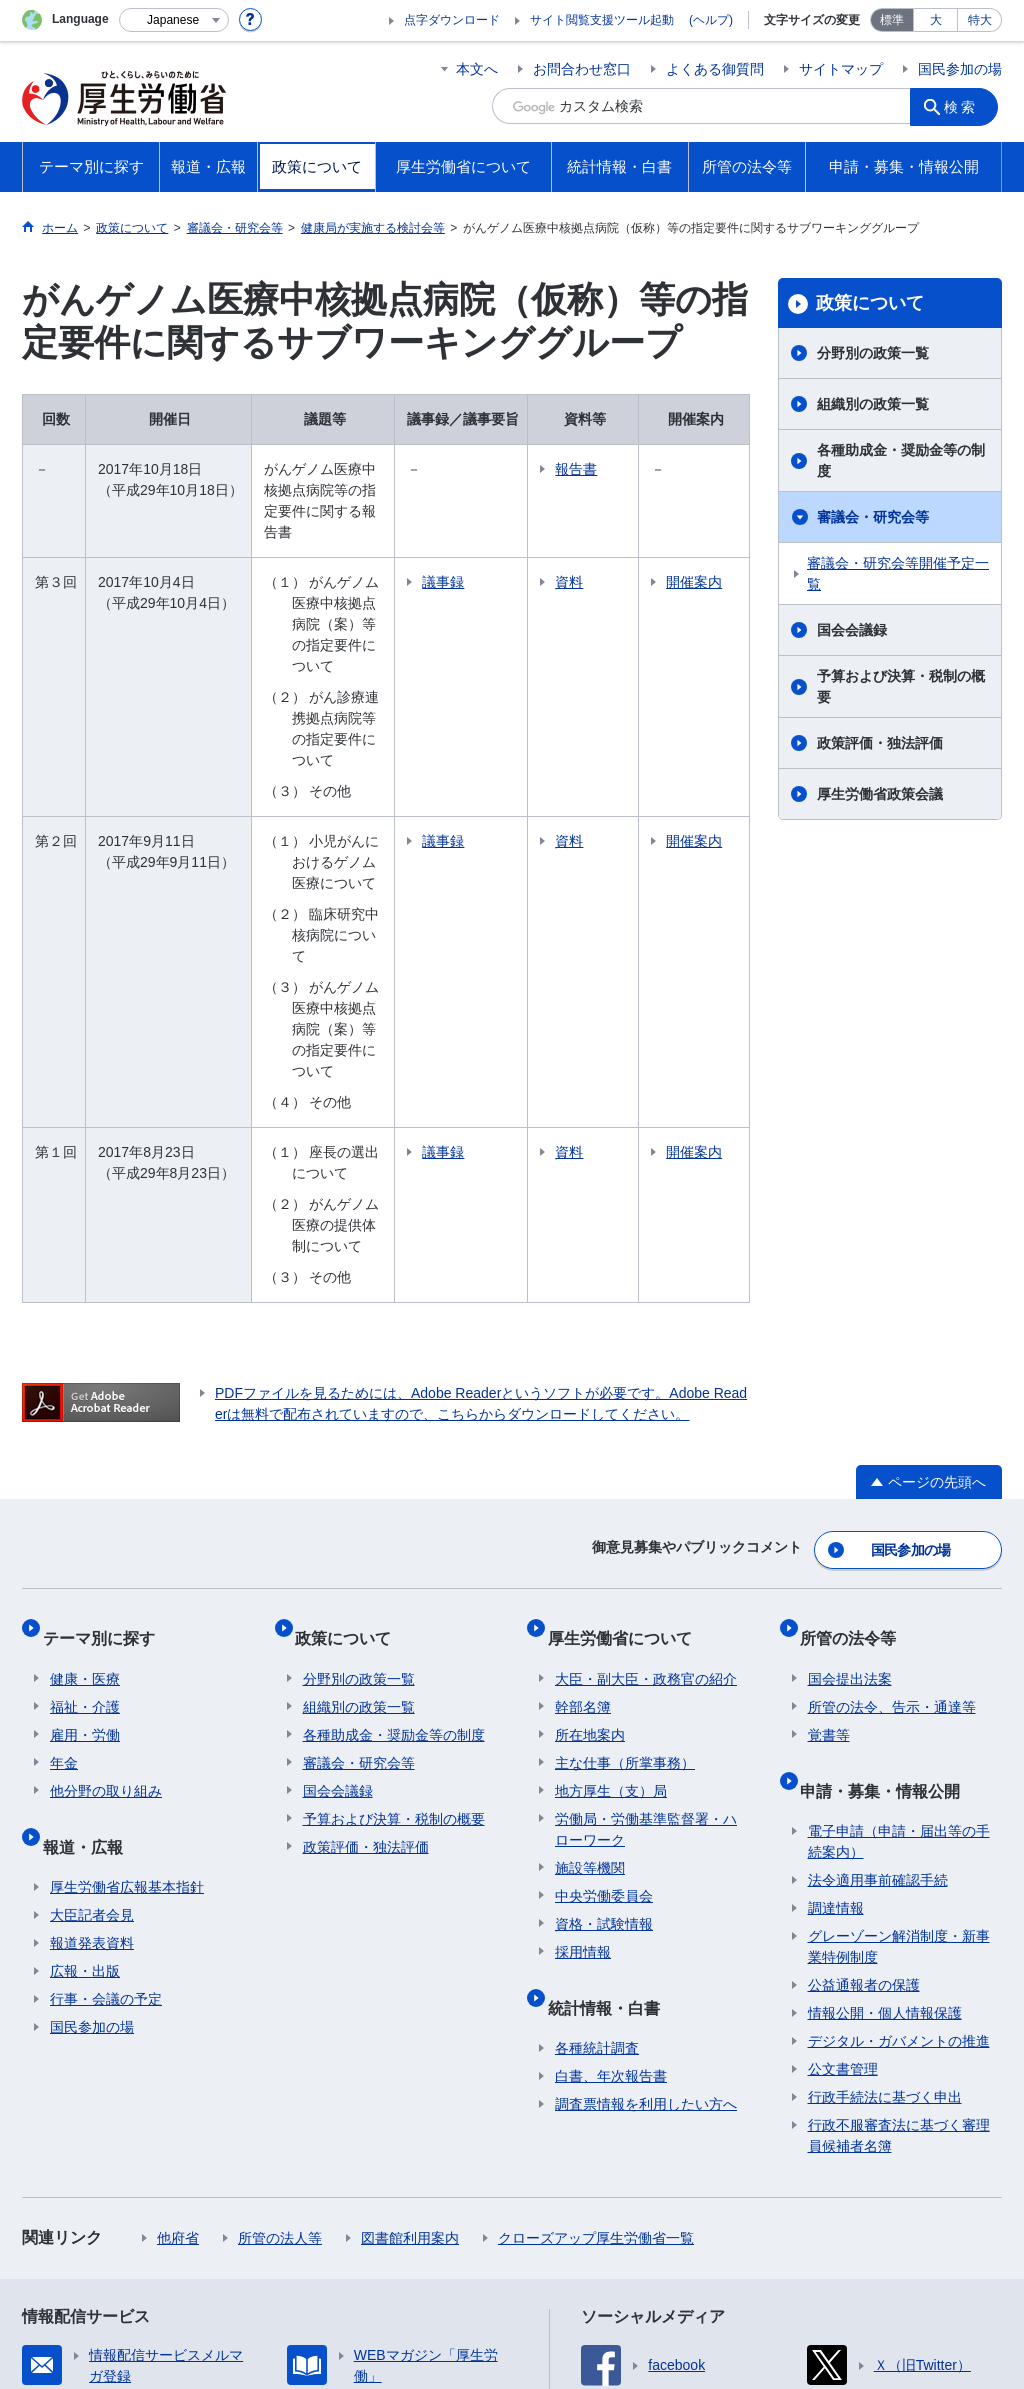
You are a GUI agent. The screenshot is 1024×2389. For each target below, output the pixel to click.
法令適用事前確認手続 (878, 1589)
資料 (630, 540)
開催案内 (715, 550)
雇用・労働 (85, 1460)
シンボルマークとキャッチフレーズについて (541, 2211)
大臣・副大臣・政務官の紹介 (646, 1404)
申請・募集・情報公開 (888, 1506)
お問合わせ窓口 (582, 69)
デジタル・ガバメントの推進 (899, 1750)
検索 (966, 106)
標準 (892, 20)
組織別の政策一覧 (873, 404)
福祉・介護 (85, 1432)
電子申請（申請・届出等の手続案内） (899, 1550)
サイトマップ (841, 69)
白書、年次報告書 (611, 1785)
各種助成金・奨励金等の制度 (901, 460)
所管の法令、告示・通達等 (892, 1432)
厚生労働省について (627, 1370)
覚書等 (829, 1460)
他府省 (178, 1947)
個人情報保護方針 (310, 2211)
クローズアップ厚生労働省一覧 (596, 1947)
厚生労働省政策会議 (880, 794)
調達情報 (836, 1617)
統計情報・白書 (611, 1723)
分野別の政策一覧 (873, 353)
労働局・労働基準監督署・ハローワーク (646, 1554)
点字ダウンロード (452, 20)
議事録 (504, 540)
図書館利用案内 (410, 1947)
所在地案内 (590, 1460)
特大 (980, 20)
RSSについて (263, 2232)
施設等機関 (590, 1593)
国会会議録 (852, 630)
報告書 (637, 469)
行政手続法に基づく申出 (885, 1806)
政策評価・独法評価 (880, 743)
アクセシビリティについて (800, 2211)
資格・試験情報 (604, 1649)
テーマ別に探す (106, 1370)
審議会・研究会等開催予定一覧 (898, 573)
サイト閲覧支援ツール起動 (602, 20)
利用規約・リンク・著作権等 (128, 2211)
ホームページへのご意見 (418, 2232)
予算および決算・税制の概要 (901, 686)
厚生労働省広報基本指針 (127, 1596)
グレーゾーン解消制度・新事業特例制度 (899, 1655)
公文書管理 (843, 1778)
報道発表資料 (92, 1652)
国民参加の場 (960, 69)
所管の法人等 (280, 1947)
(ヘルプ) (711, 20)
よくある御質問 (715, 69)
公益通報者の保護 (864, 1694)
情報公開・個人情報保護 (885, 1722)
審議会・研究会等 (873, 517)
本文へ (477, 69)
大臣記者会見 (92, 1624)
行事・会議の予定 (106, 1708)
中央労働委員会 (604, 1621)
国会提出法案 (850, 1404)
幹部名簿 (583, 1432)
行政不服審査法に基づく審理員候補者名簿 (899, 1844)
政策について (870, 303)
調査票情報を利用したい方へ (646, 1813)
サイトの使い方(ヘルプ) (111, 2232)
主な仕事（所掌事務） (625, 1488)
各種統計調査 (597, 1757)
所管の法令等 (856, 1370)
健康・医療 (85, 1404)
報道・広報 (90, 1562)
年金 (64, 1488)
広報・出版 (85, 1680)
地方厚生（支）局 (611, 1516)
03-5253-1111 (367, 2319)
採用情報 (583, 1677)
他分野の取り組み (106, 1516)
